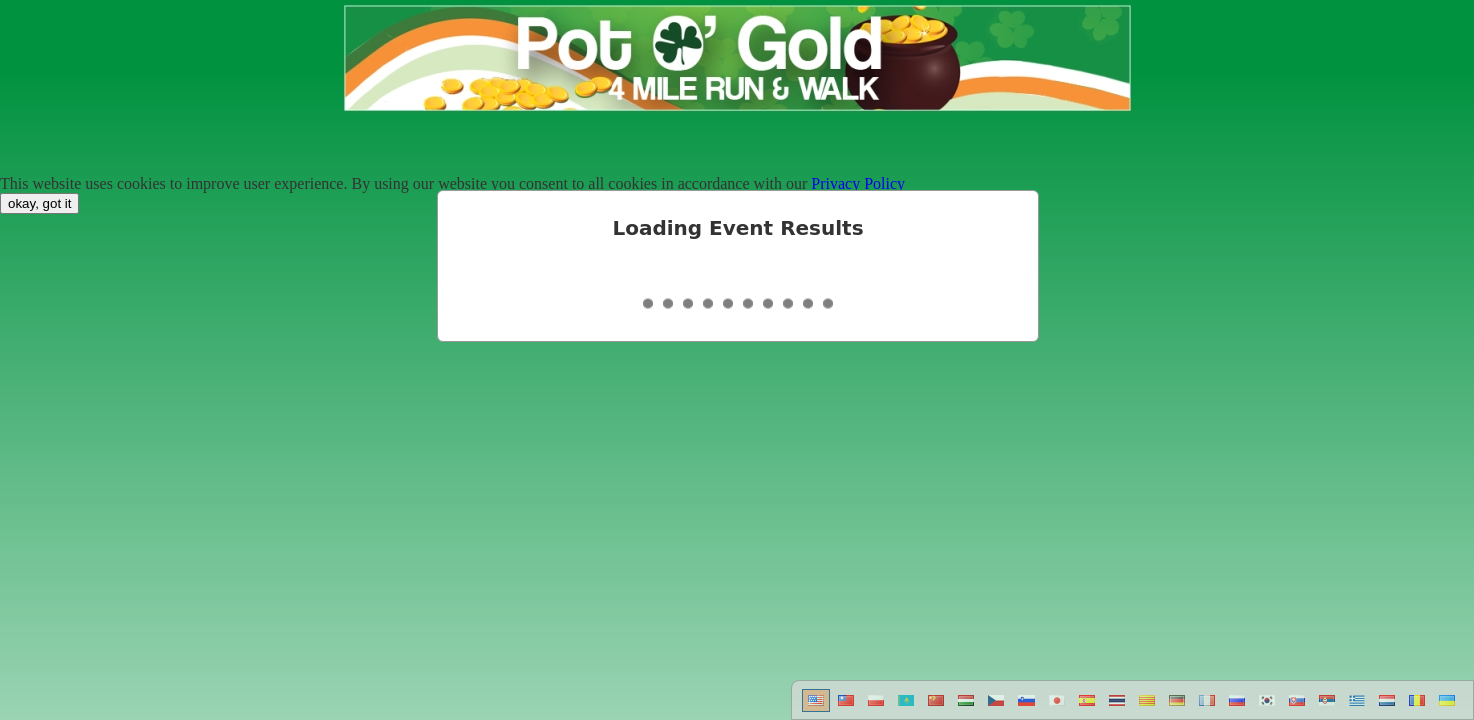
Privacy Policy (858, 183)
